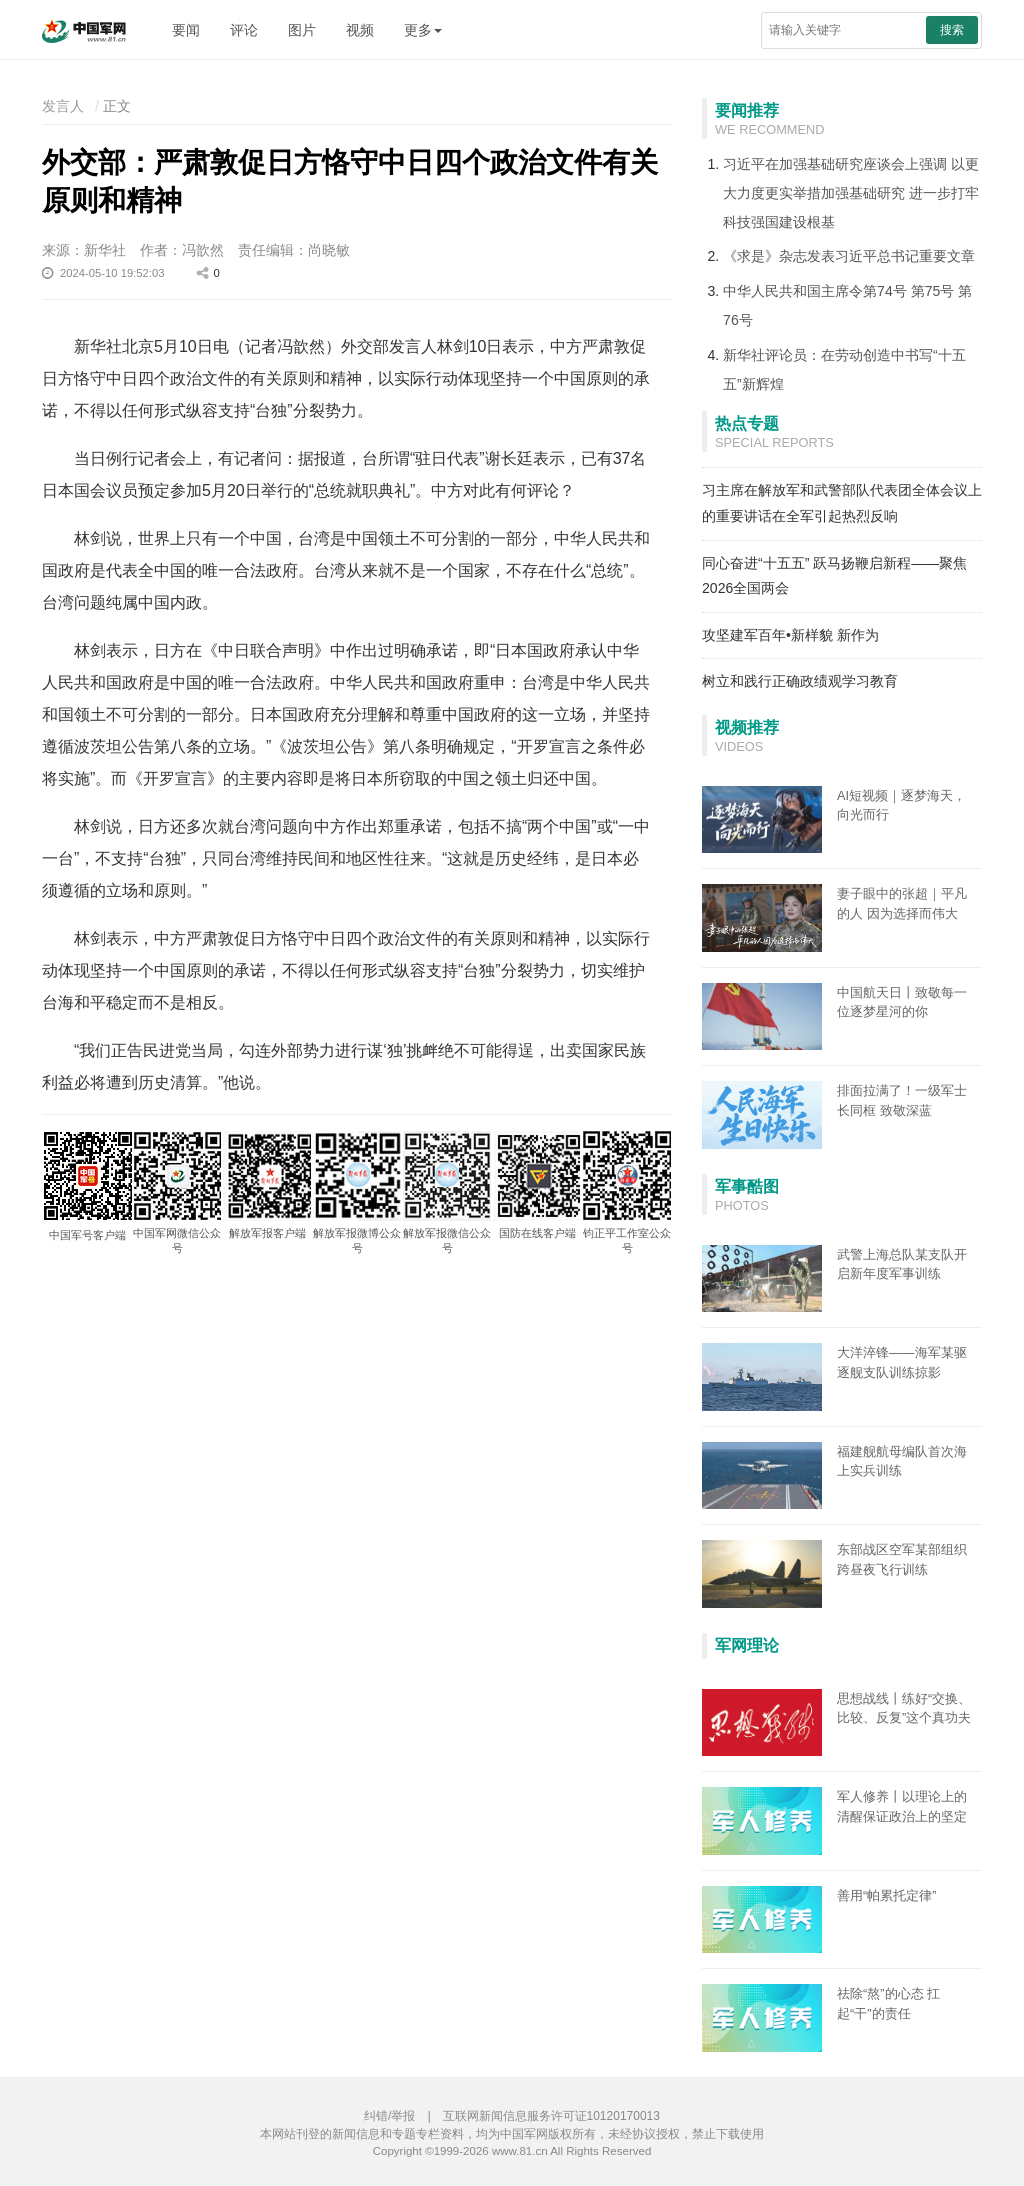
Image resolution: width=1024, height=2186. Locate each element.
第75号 (933, 291)
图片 (302, 30)
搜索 (952, 30)
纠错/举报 (389, 2116)
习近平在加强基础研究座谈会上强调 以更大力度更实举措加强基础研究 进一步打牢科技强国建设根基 (851, 193)
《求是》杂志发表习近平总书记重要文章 (849, 256)
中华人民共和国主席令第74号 (815, 291)
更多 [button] (423, 30)
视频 (360, 30)
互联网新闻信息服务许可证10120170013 (551, 2116)
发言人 (63, 106)
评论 (244, 30)
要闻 (186, 30)
